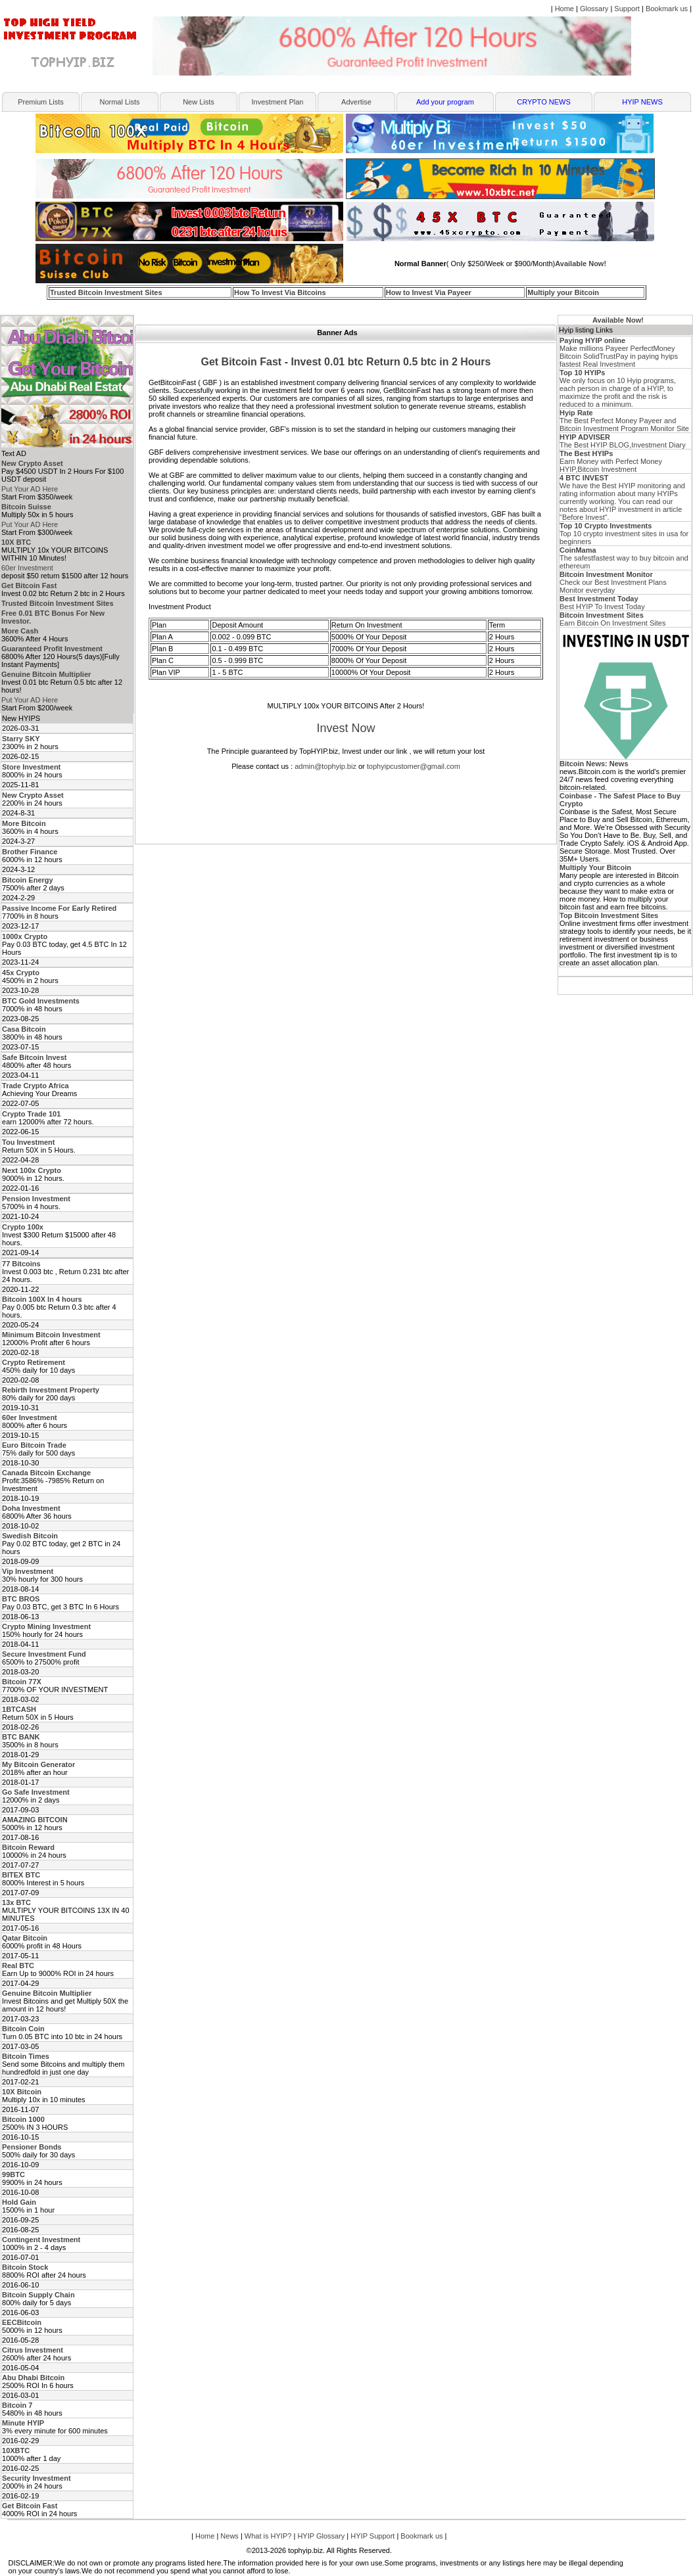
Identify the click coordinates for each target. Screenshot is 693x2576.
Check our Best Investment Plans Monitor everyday (613, 582)
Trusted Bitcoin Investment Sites (106, 292)
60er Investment (27, 568)
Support (627, 8)
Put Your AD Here (29, 489)
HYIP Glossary (321, 2536)
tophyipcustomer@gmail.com (413, 766)
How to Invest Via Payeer (428, 292)
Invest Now (345, 728)
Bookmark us (667, 8)
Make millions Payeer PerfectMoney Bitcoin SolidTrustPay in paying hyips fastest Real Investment (619, 352)
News (229, 2536)
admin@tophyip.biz (325, 766)
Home (564, 8)
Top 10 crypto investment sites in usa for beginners (624, 533)
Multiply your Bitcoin (563, 292)
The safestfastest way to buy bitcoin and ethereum (624, 558)
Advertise (356, 102)
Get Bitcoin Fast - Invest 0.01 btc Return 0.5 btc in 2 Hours (346, 361)
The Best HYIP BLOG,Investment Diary (623, 441)
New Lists (198, 102)
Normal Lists (119, 102)
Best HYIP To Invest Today (602, 602)
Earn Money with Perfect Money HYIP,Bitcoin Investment (611, 461)
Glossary (594, 8)
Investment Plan (278, 102)
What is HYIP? (268, 2536)
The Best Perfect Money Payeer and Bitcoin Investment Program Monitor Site (624, 420)
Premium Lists (41, 102)
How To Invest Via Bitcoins (280, 292)
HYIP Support (372, 2536)
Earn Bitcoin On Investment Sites (612, 619)
